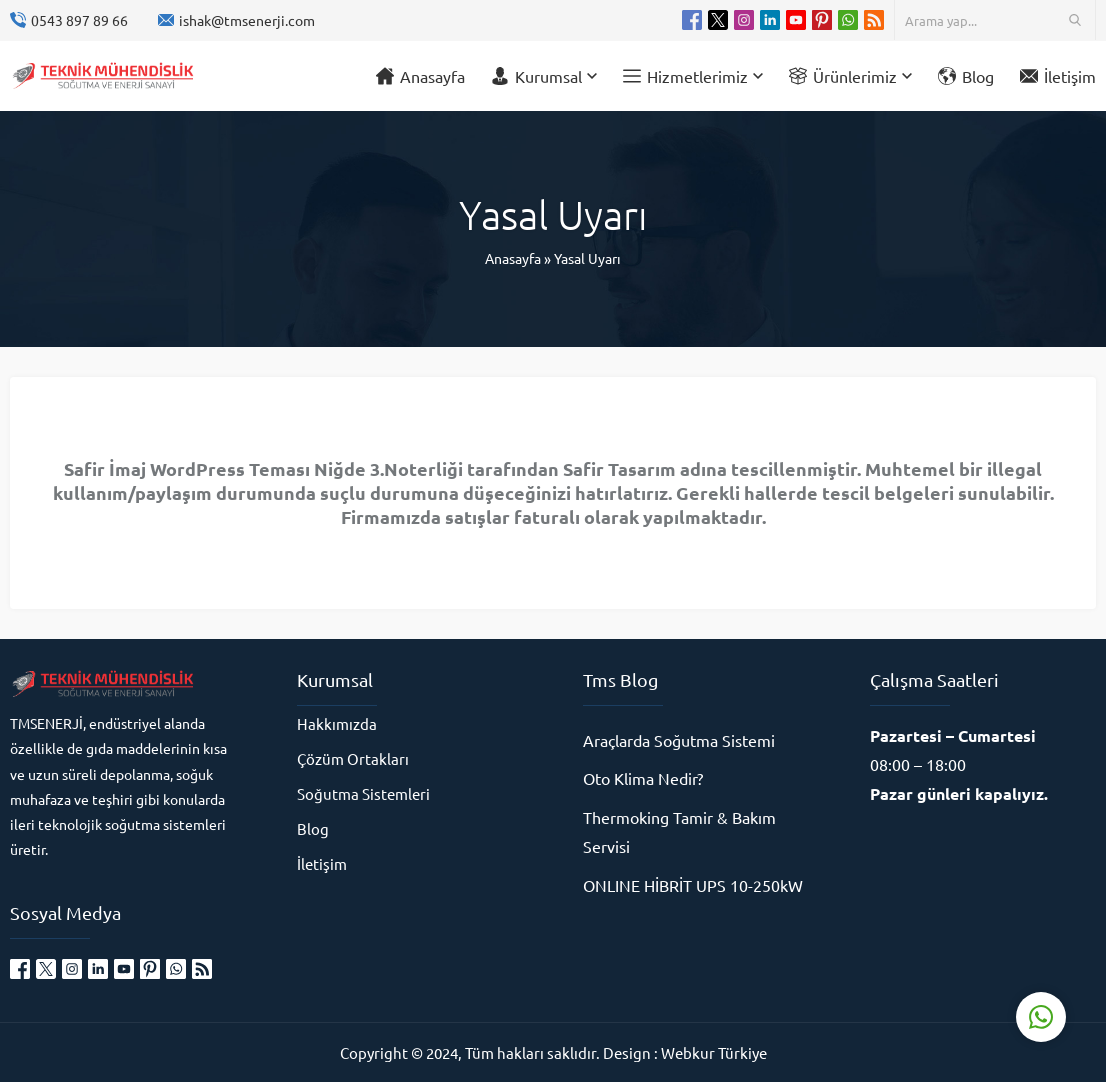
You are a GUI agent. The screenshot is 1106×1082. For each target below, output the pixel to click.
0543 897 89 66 (79, 20)
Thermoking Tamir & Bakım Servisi (679, 831)
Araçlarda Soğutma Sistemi (679, 740)
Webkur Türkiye (714, 1052)
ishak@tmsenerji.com (247, 20)
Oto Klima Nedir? (643, 778)
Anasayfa (513, 258)
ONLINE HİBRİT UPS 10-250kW (693, 885)
